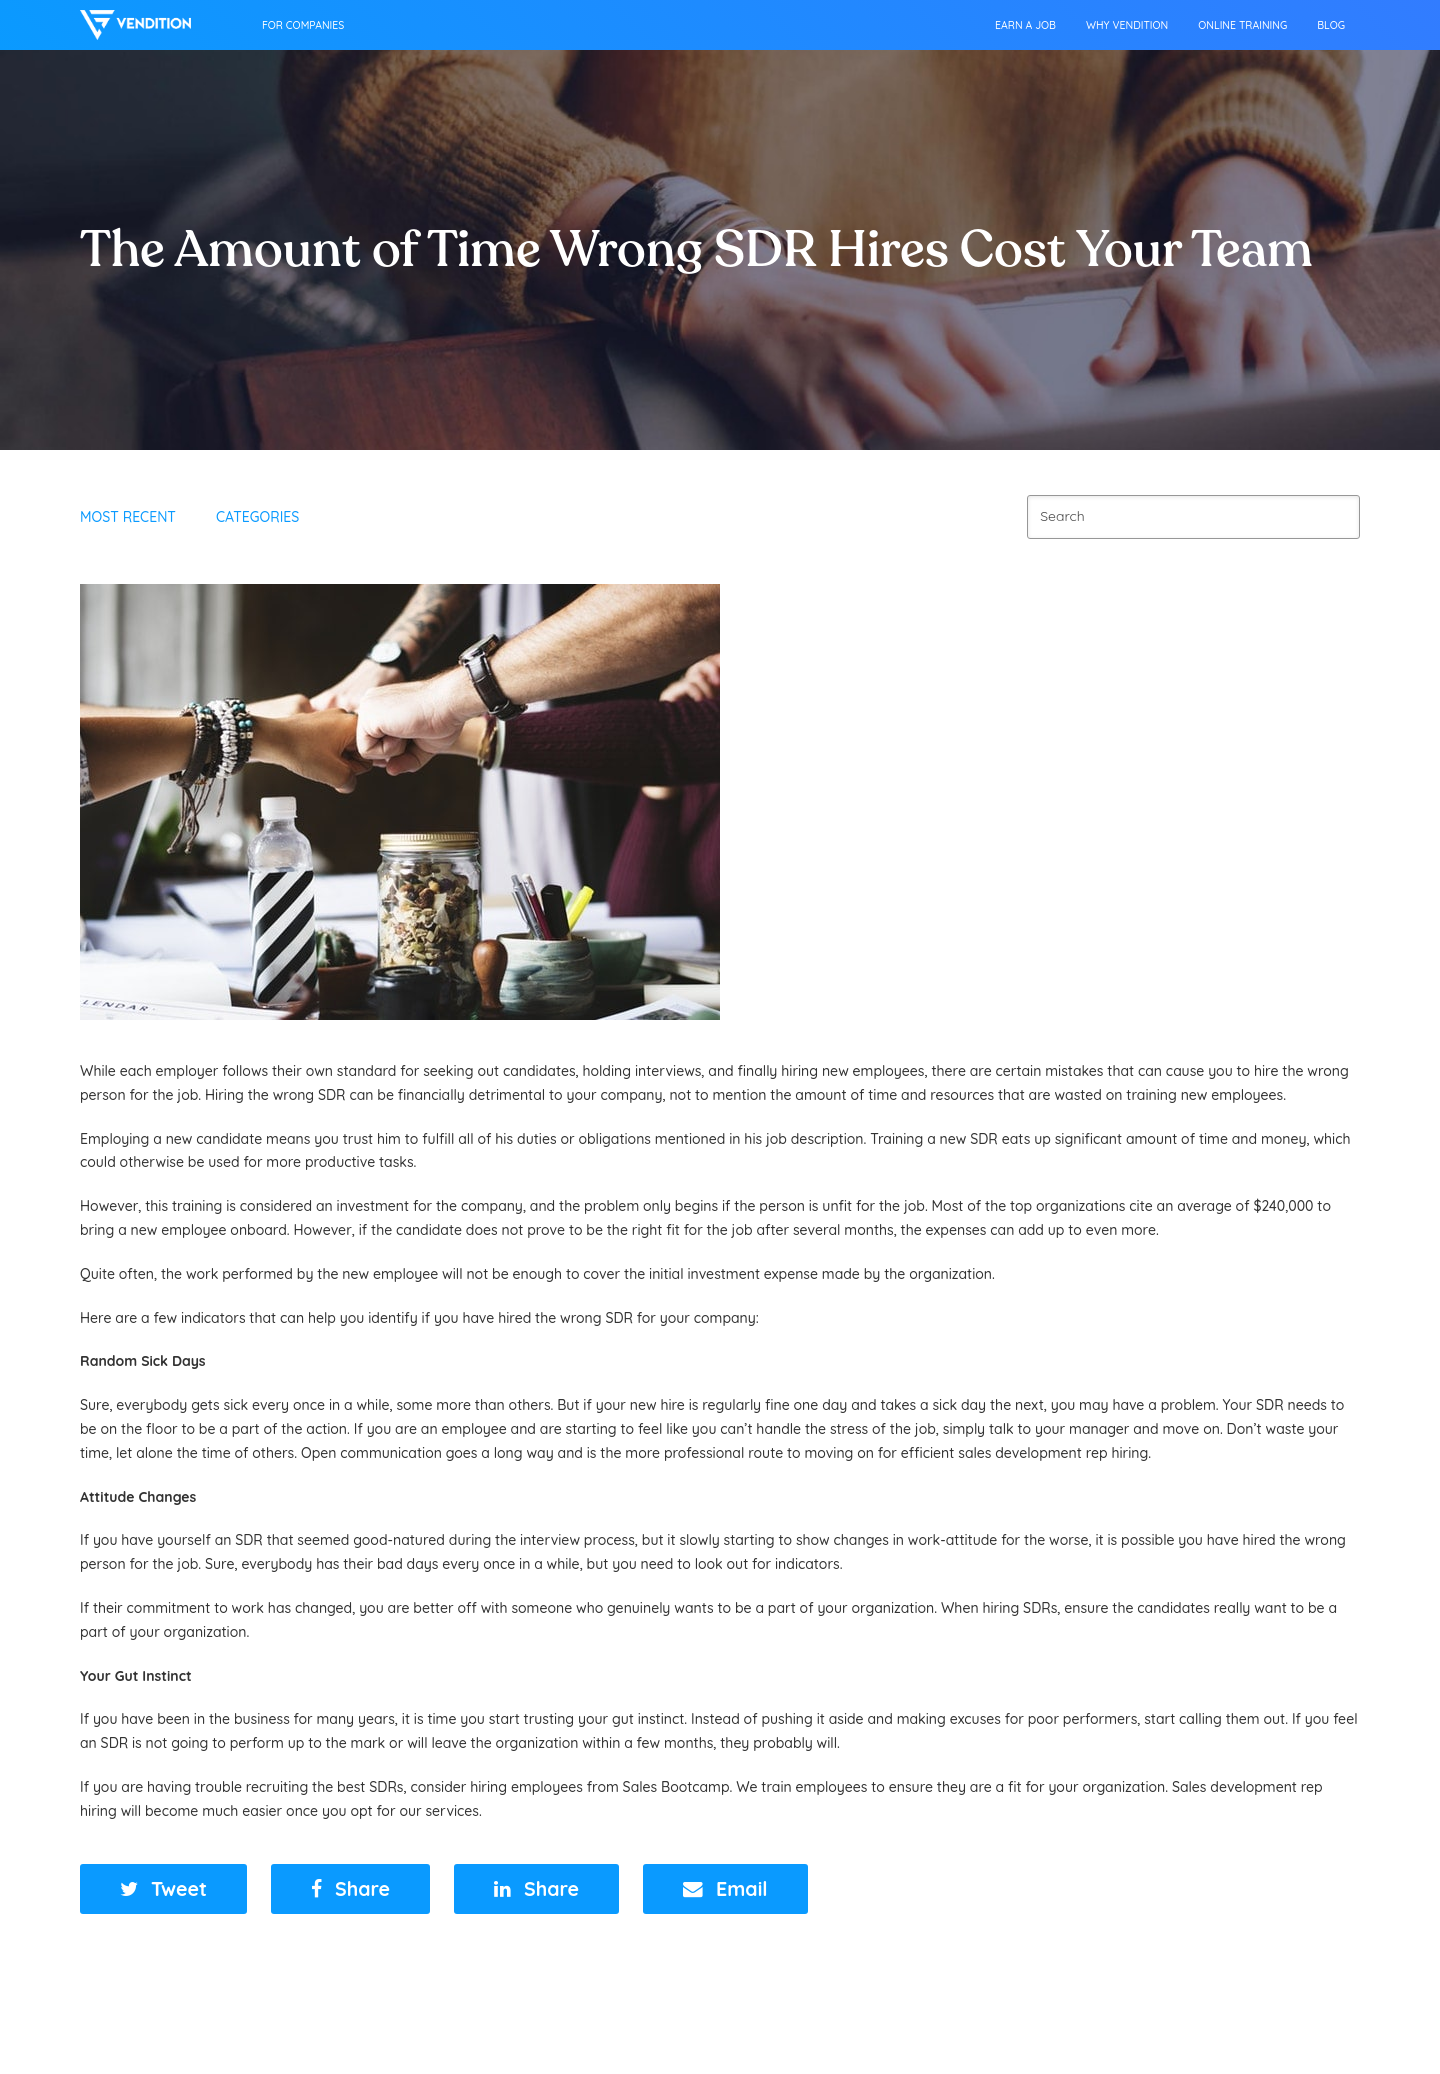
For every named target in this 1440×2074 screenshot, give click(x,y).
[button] (163, 1889)
